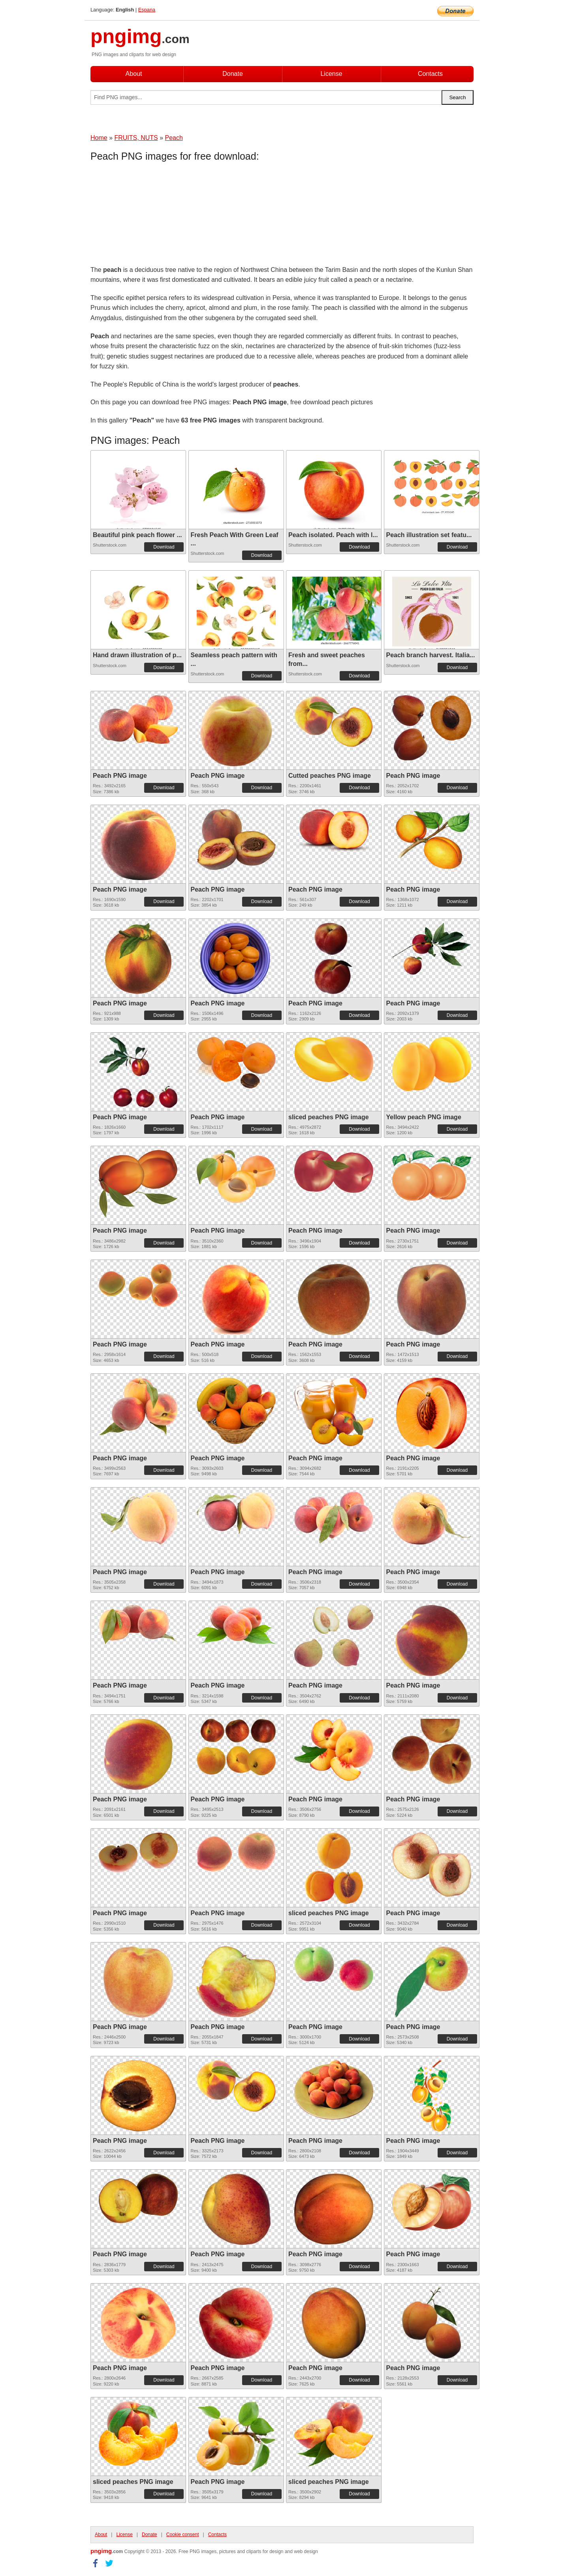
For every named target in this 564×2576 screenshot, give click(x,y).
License (331, 73)
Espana (146, 10)
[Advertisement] (153, 215)
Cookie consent (182, 2534)
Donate (232, 73)
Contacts (430, 73)
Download (163, 547)
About (134, 73)
